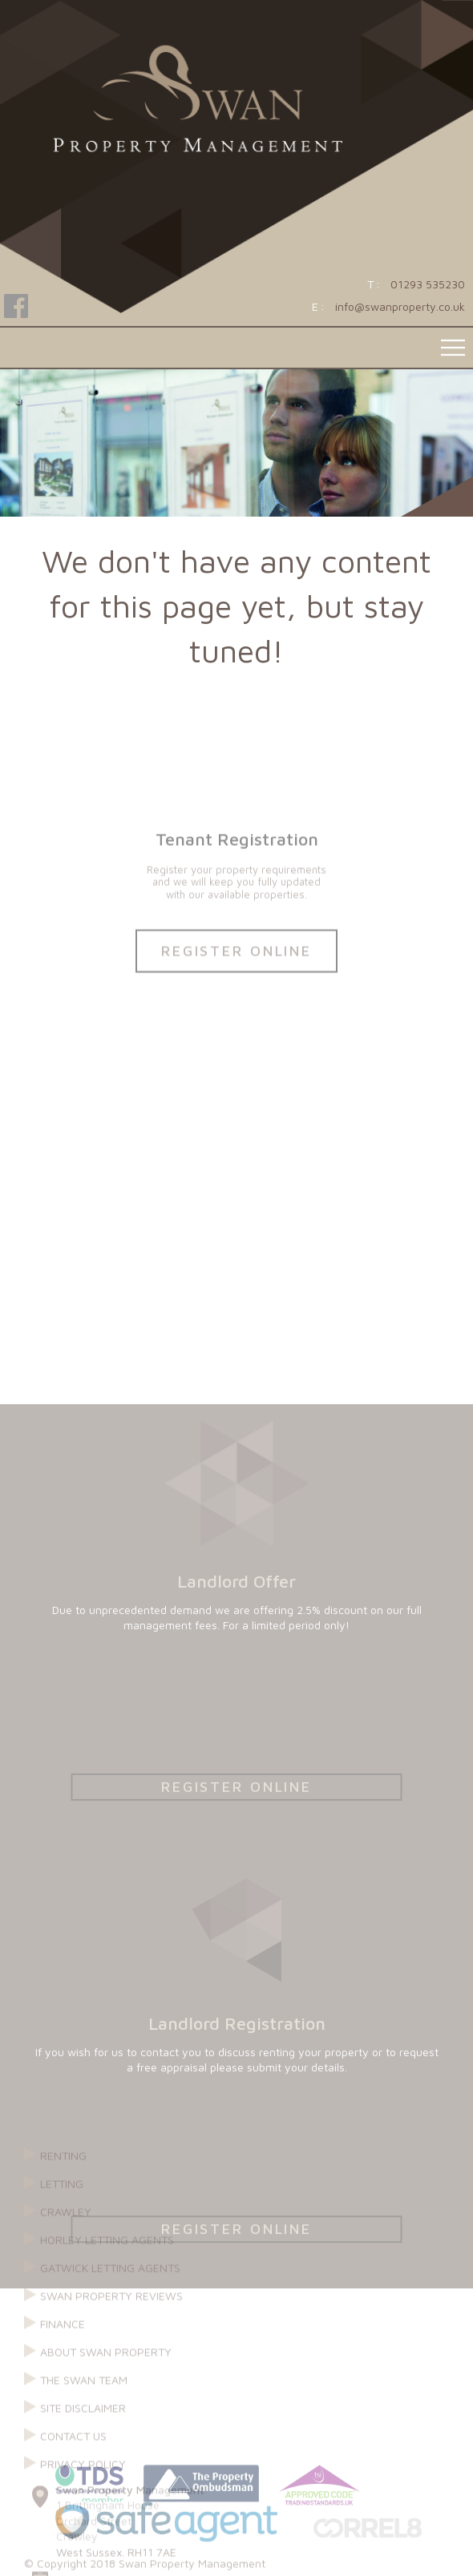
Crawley (65, 2375)
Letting (61, 2347)
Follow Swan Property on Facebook (16, 308)
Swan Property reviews (111, 2459)
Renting (63, 2319)
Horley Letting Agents (107, 2403)
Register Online (236, 1010)
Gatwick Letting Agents (110, 2431)
